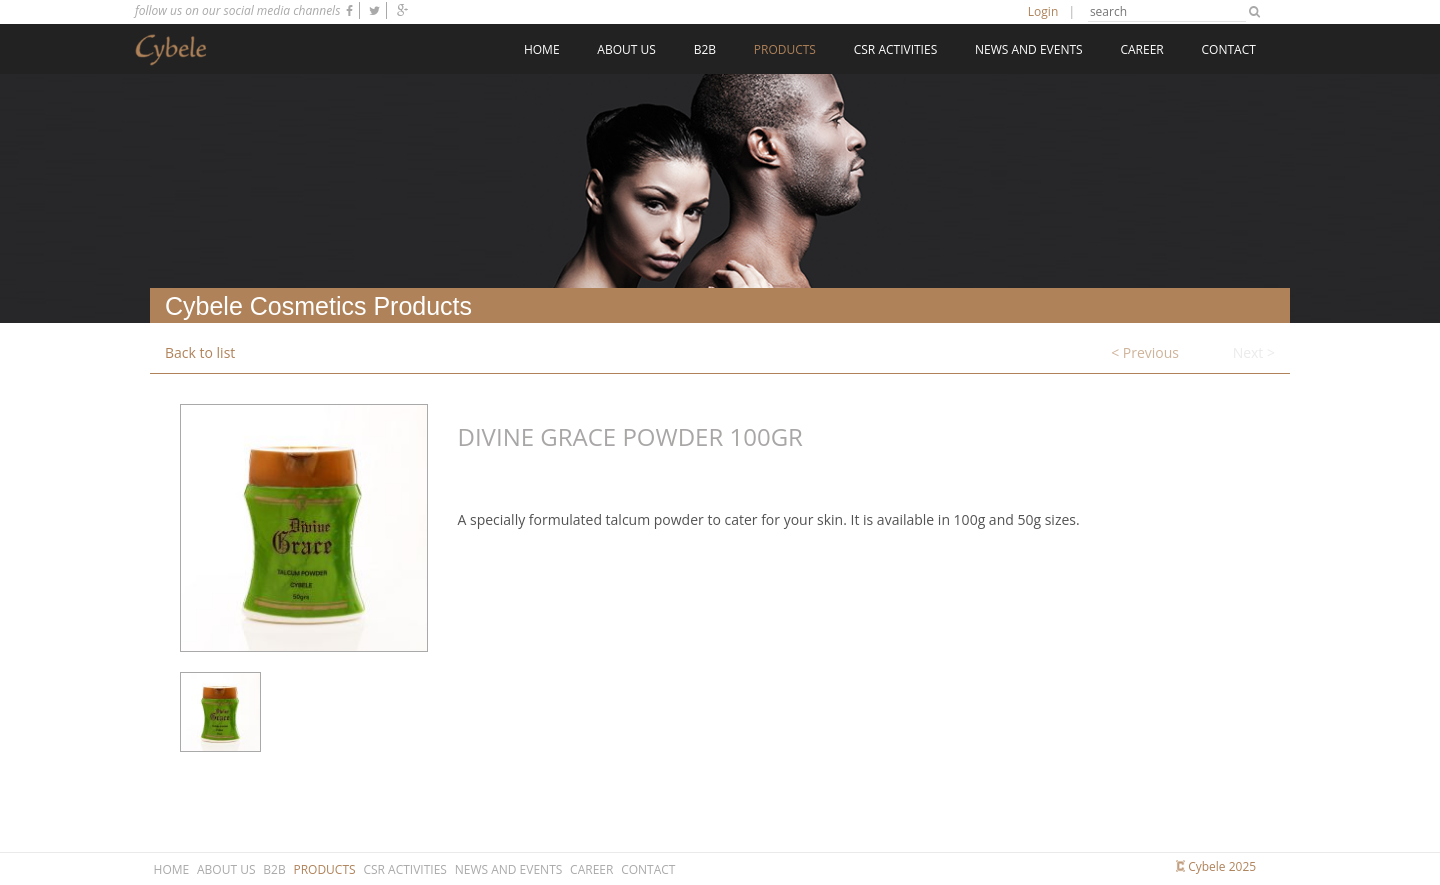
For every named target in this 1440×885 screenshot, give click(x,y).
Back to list (200, 352)
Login (1043, 11)
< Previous (1145, 352)
